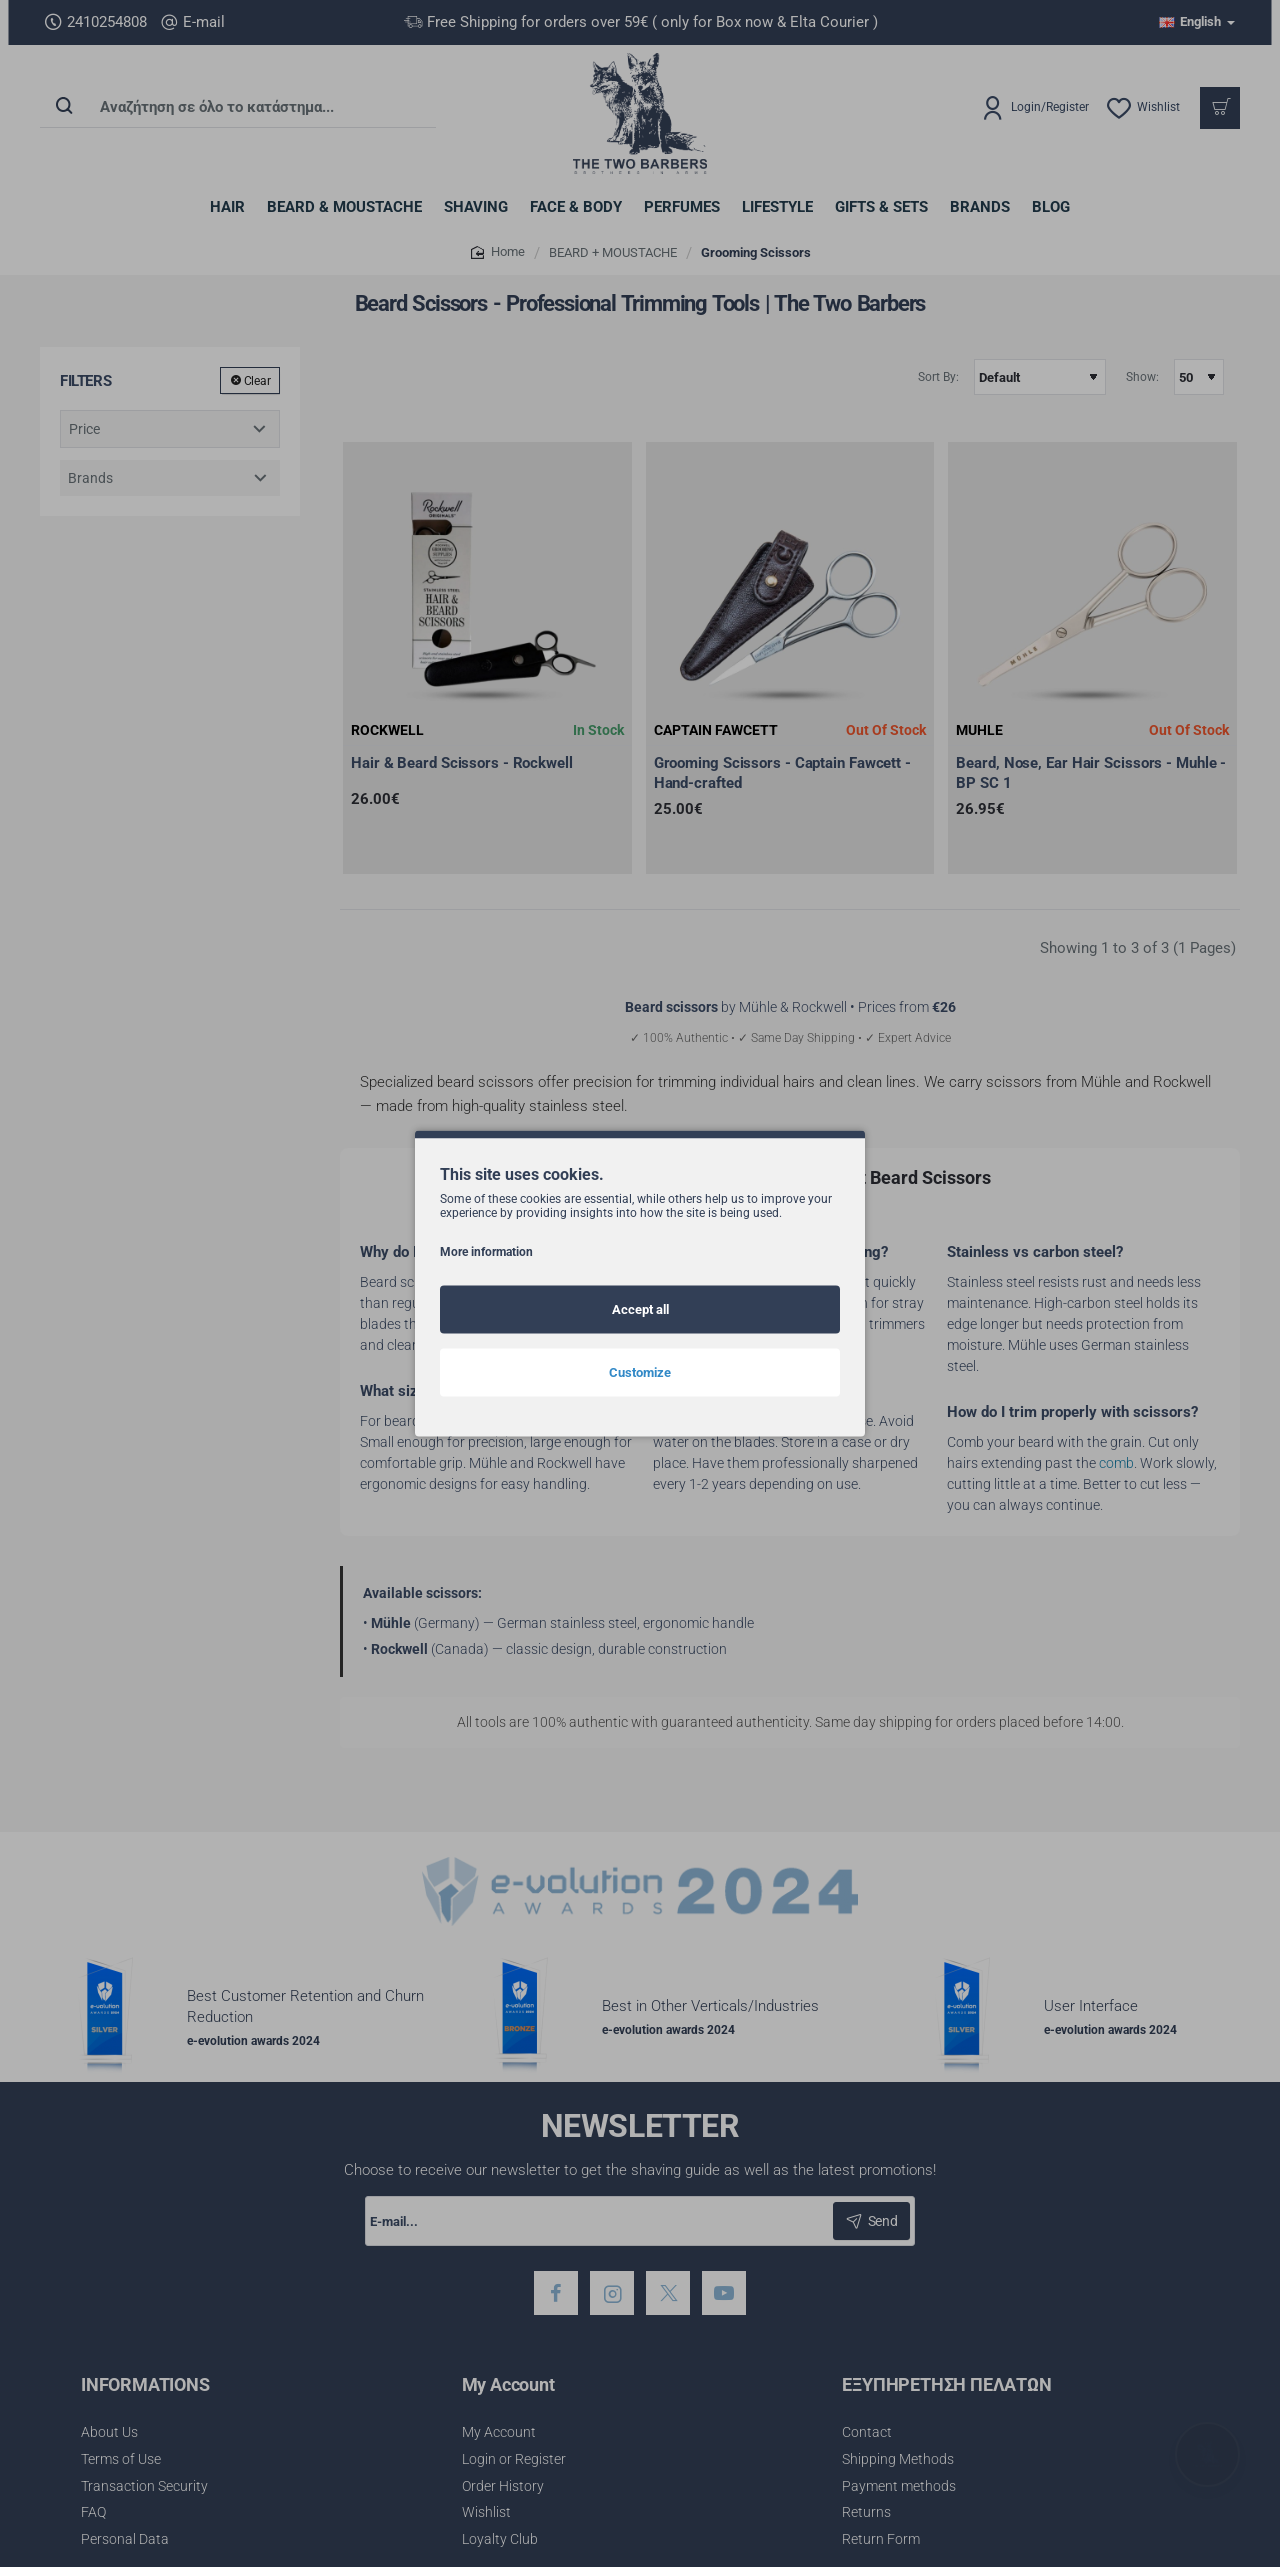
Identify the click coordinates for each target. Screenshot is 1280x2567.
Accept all (640, 1309)
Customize (640, 1372)
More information (486, 1252)
